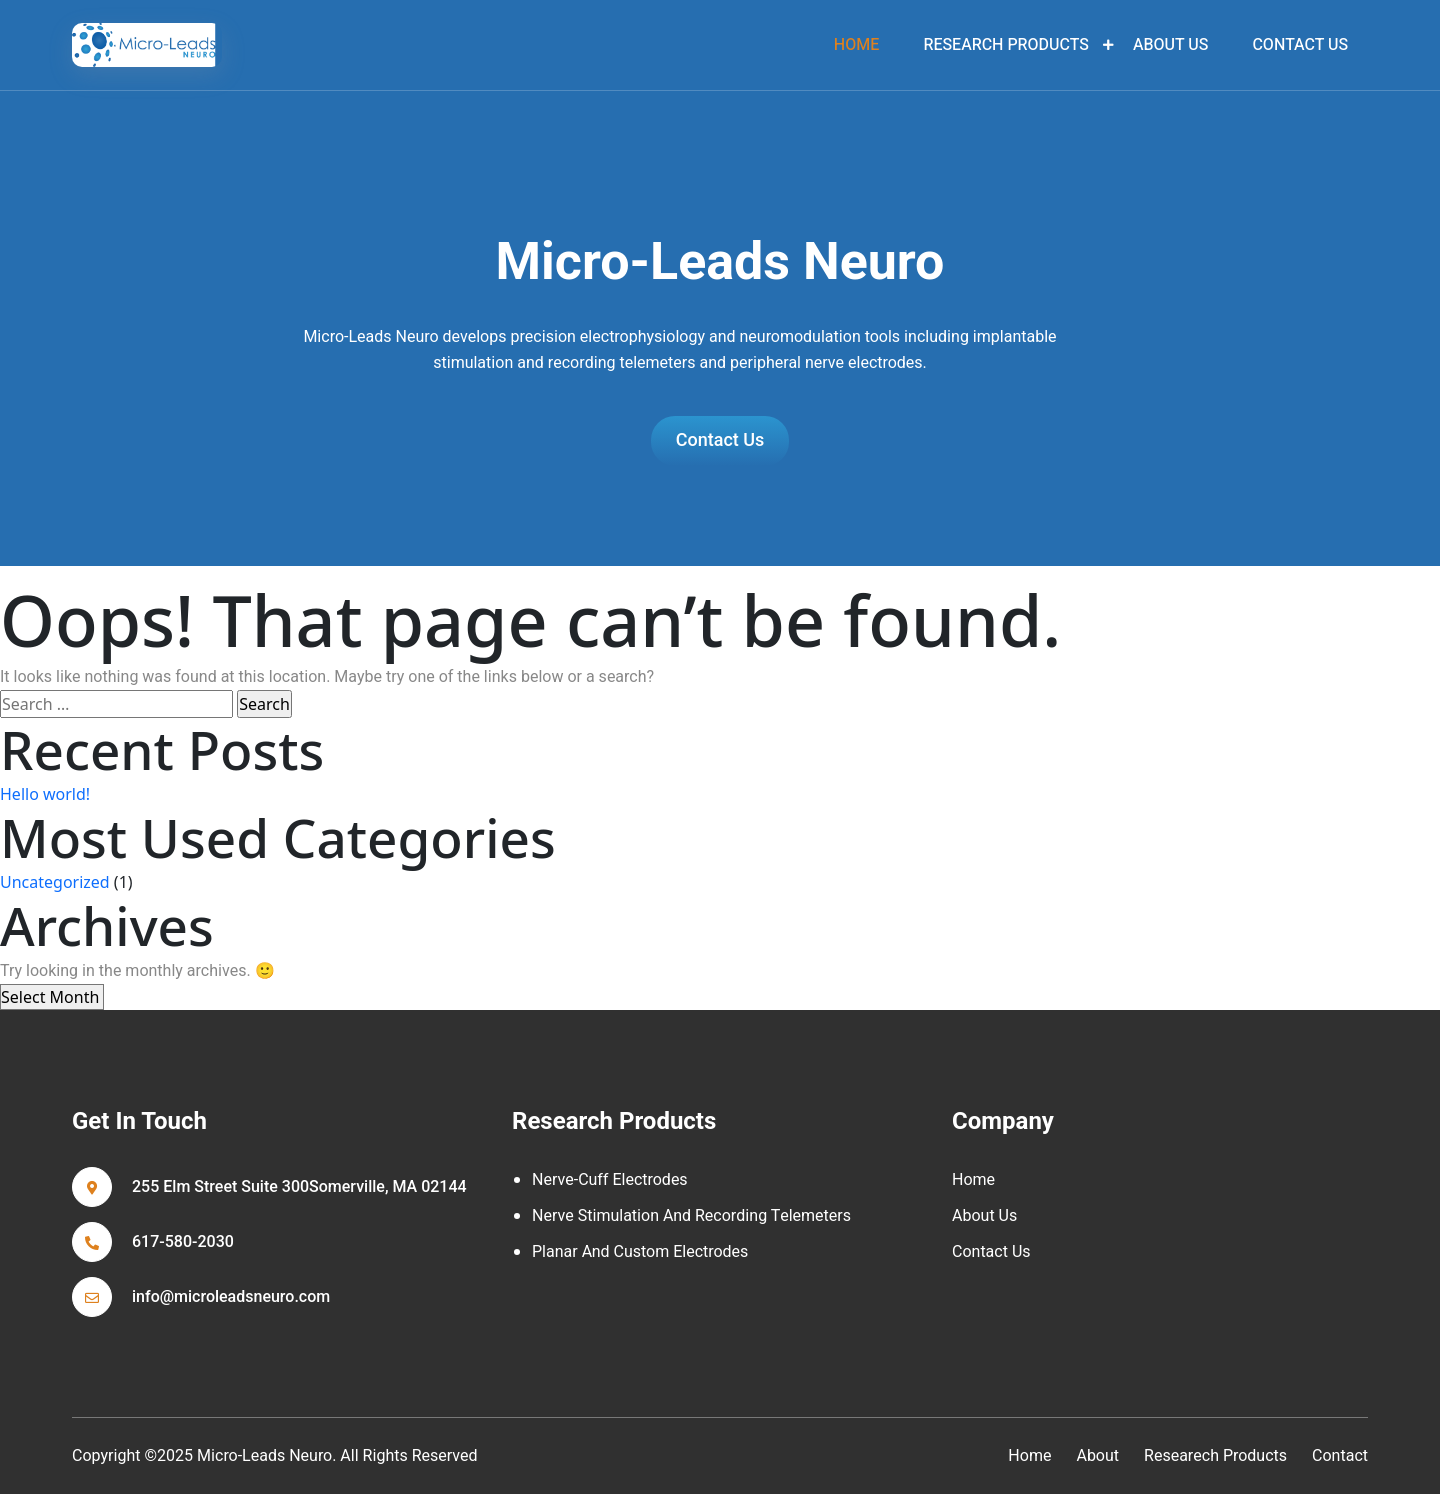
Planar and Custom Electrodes (640, 1252)
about (1097, 1456)
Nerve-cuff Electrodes (610, 1180)
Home (973, 1180)
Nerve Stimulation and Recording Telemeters (691, 1216)
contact (1340, 1456)
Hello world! (45, 794)
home (856, 45)
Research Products (1005, 45)
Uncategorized (55, 882)
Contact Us (1300, 45)
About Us (1170, 45)
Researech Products (1215, 1456)
